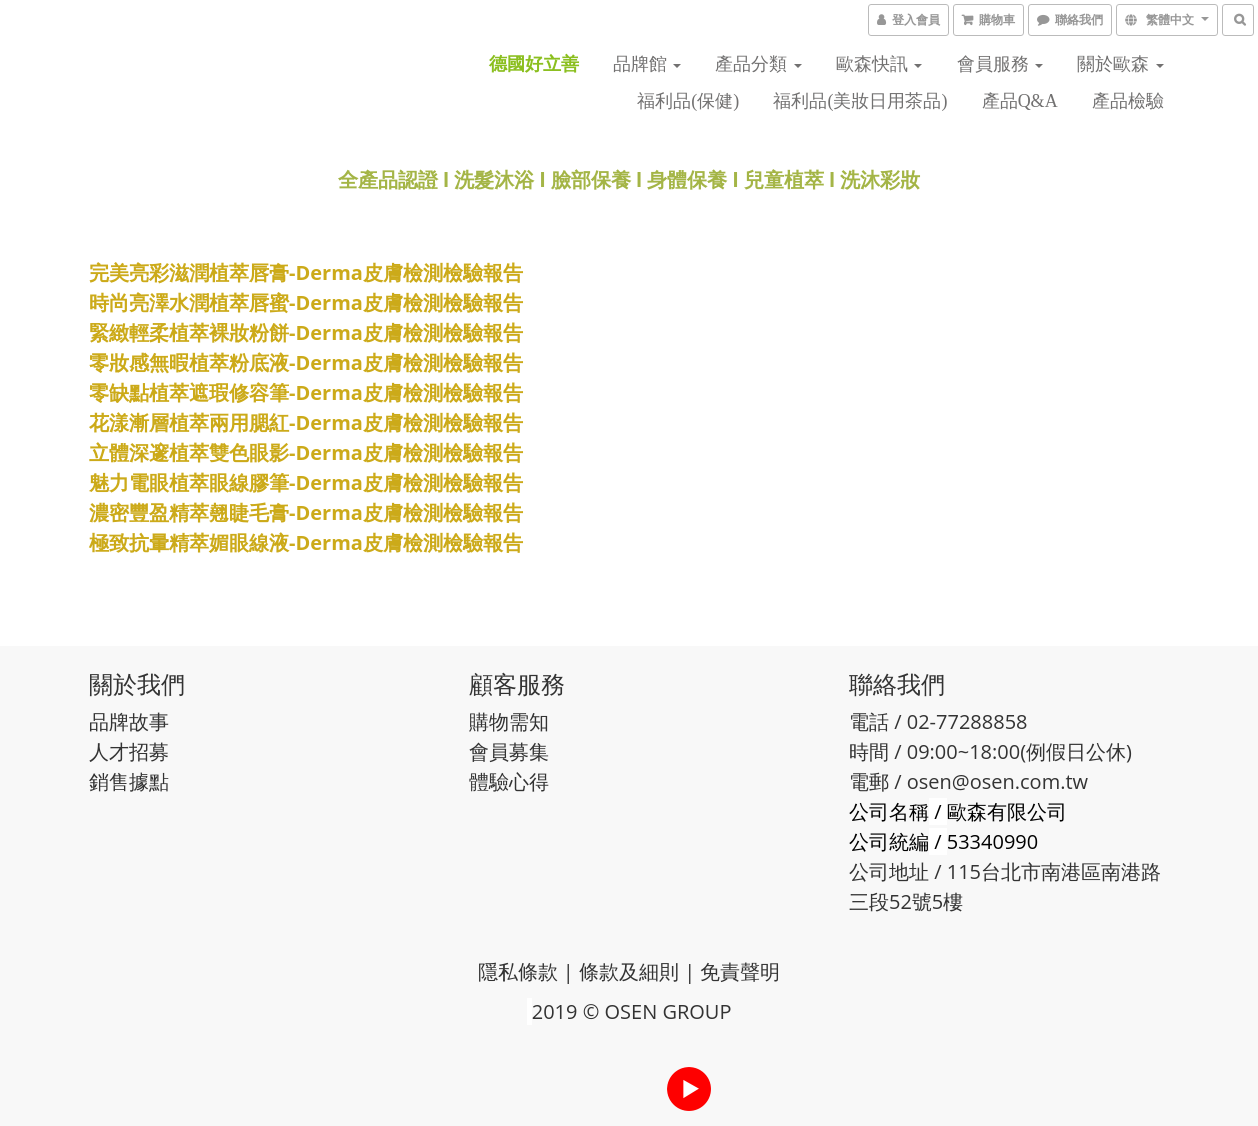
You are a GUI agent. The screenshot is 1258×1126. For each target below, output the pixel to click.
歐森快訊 (879, 64)
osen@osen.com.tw (997, 781)
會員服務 (1000, 64)
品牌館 (647, 64)
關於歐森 (1120, 64)
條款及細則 (629, 971)
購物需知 (509, 721)
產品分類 (758, 64)
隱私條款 (518, 971)
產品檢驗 (1128, 101)
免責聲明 (740, 971)
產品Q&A (1020, 101)
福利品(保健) (688, 101)
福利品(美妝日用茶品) (860, 101)
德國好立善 (534, 64)
